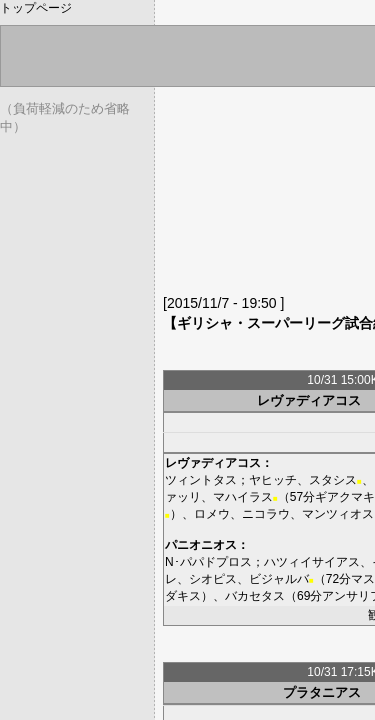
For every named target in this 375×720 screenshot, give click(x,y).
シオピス (213, 579)
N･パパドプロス (208, 562)
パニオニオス (201, 545)
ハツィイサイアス (312, 562)
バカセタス (255, 596)
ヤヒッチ (273, 480)
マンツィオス (338, 514)
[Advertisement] (269, 195)
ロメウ (212, 514)
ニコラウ (266, 514)
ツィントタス (201, 480)
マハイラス (243, 497)
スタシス (333, 480)
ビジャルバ (279, 579)
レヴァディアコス (309, 400)
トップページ (36, 8)
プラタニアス (322, 692)
